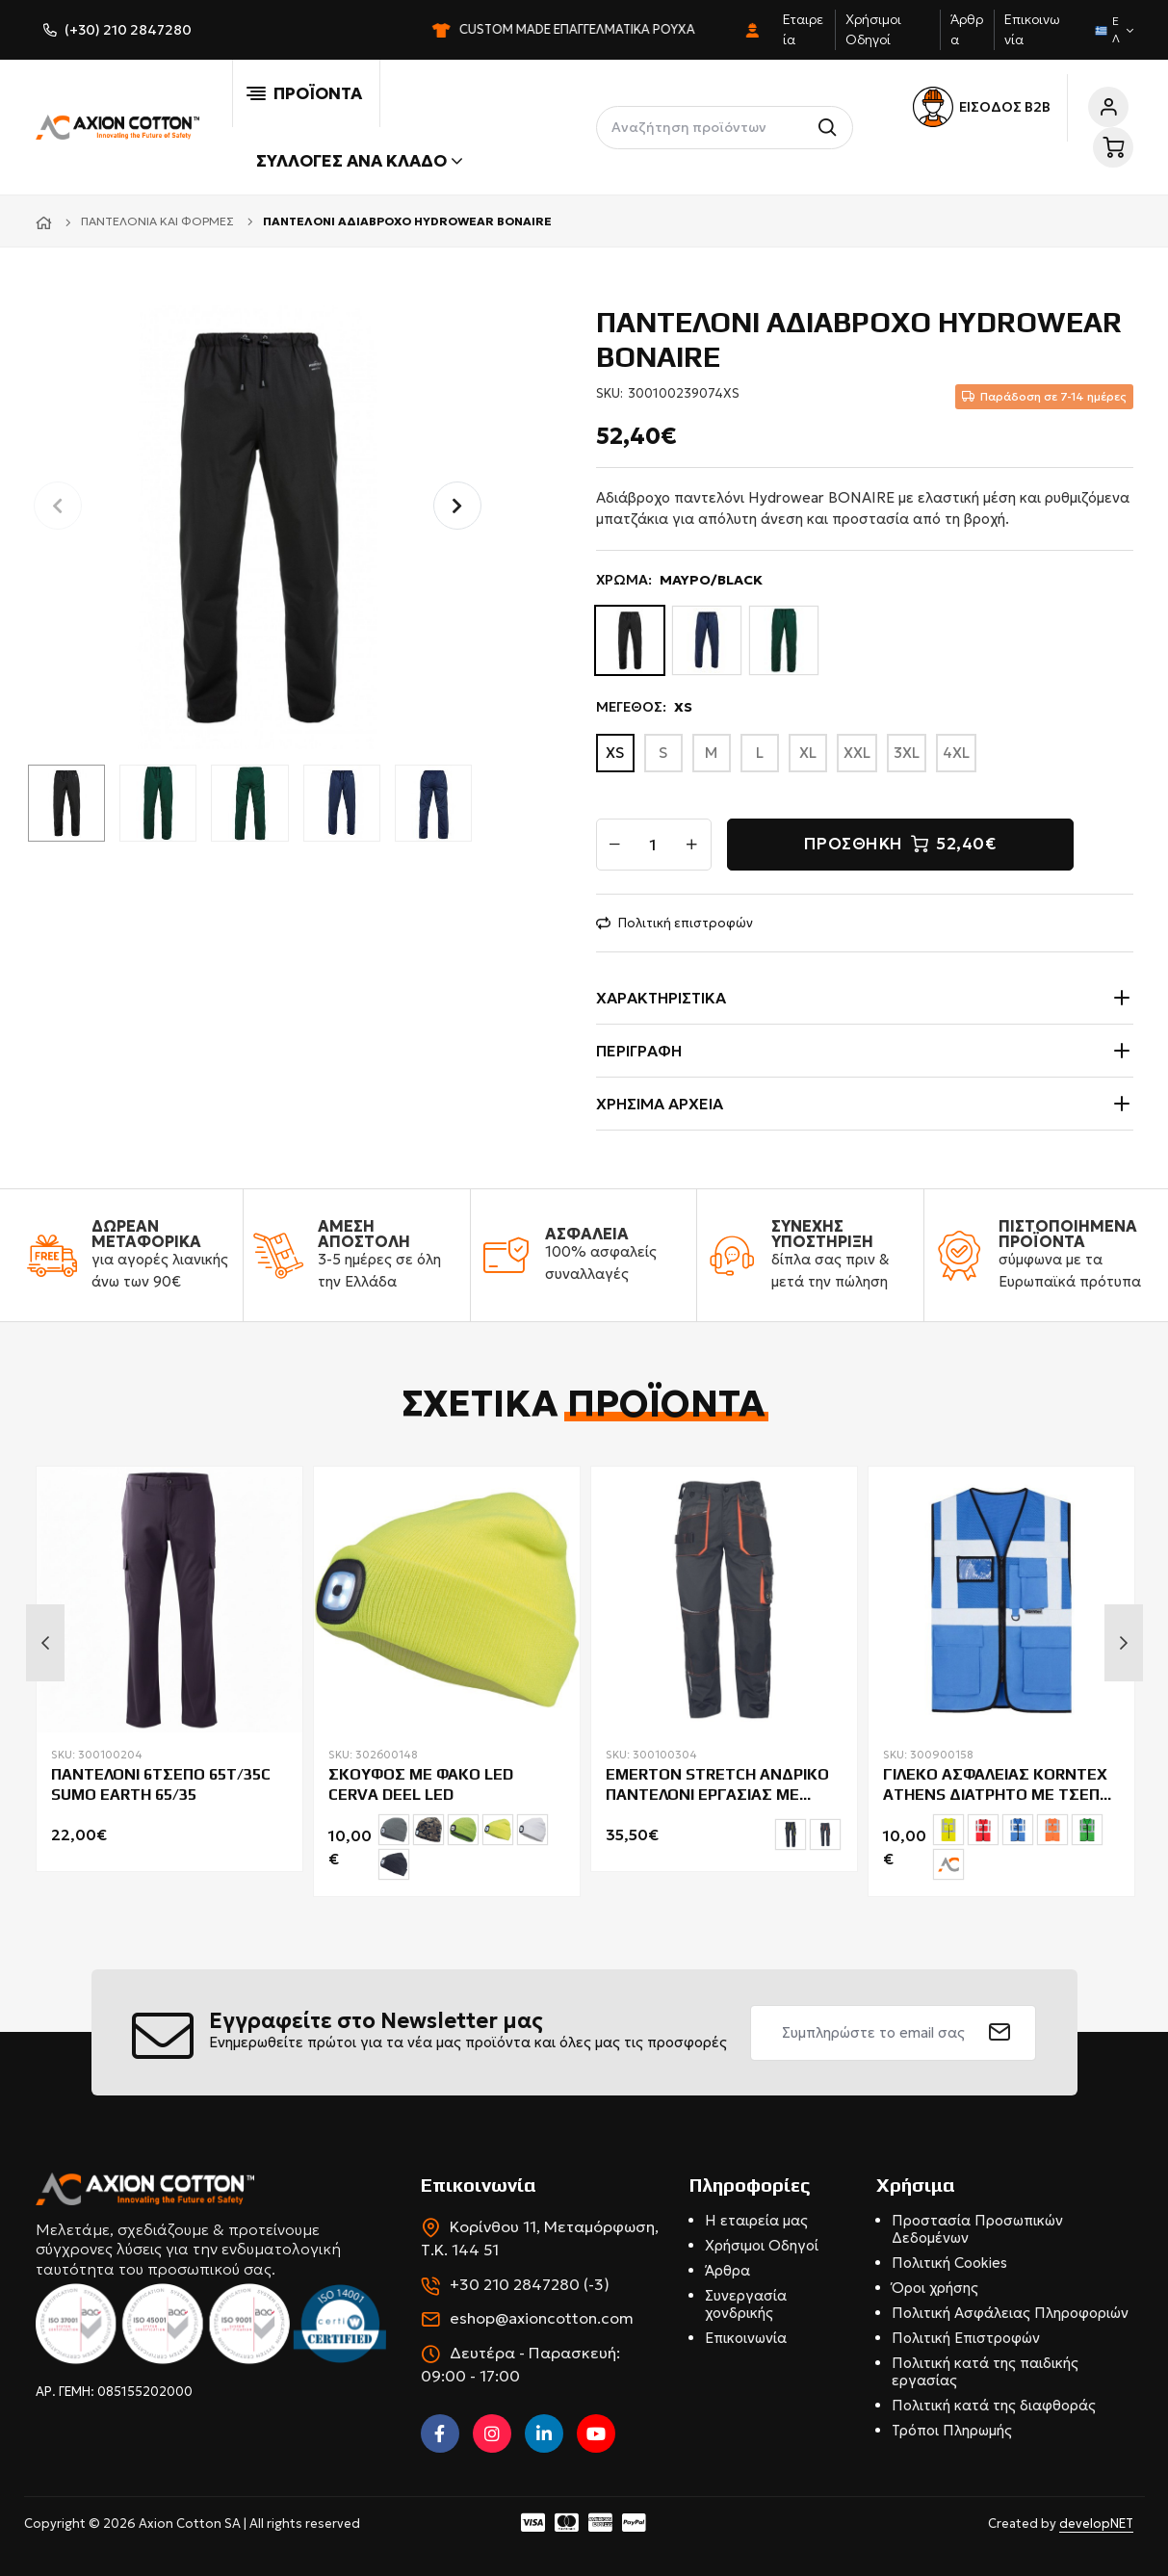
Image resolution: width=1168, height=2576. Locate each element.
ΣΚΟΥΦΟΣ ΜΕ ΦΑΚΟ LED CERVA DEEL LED (420, 1784)
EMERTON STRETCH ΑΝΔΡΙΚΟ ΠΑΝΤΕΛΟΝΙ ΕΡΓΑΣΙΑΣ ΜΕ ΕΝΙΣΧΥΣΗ (717, 1785)
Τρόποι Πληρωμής (952, 2430)
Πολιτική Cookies (949, 2262)
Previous (45, 1642)
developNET (1096, 2523)
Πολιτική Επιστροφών (966, 2338)
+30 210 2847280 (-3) (530, 2284)
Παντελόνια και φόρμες (157, 221)
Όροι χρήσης (935, 2287)
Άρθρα (727, 2270)
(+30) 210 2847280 (128, 30)
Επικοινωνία (746, 2338)
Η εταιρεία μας (756, 2220)
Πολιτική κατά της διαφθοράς (994, 2405)
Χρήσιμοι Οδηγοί (761, 2245)
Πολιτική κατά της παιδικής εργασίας (985, 2371)
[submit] (1000, 2033)
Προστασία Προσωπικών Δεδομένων (977, 2229)
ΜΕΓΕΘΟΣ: (644, 707)
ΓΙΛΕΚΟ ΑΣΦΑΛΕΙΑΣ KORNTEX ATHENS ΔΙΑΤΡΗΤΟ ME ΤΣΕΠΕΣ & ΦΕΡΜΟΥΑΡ (1001, 1785)
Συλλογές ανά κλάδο (359, 160)
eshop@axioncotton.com (542, 2318)
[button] (457, 505)
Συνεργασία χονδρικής (746, 2304)
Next (1123, 1642)
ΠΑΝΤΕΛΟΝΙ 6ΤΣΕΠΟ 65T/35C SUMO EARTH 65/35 (161, 1784)
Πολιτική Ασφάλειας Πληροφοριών (1010, 2312)
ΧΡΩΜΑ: (679, 580)
